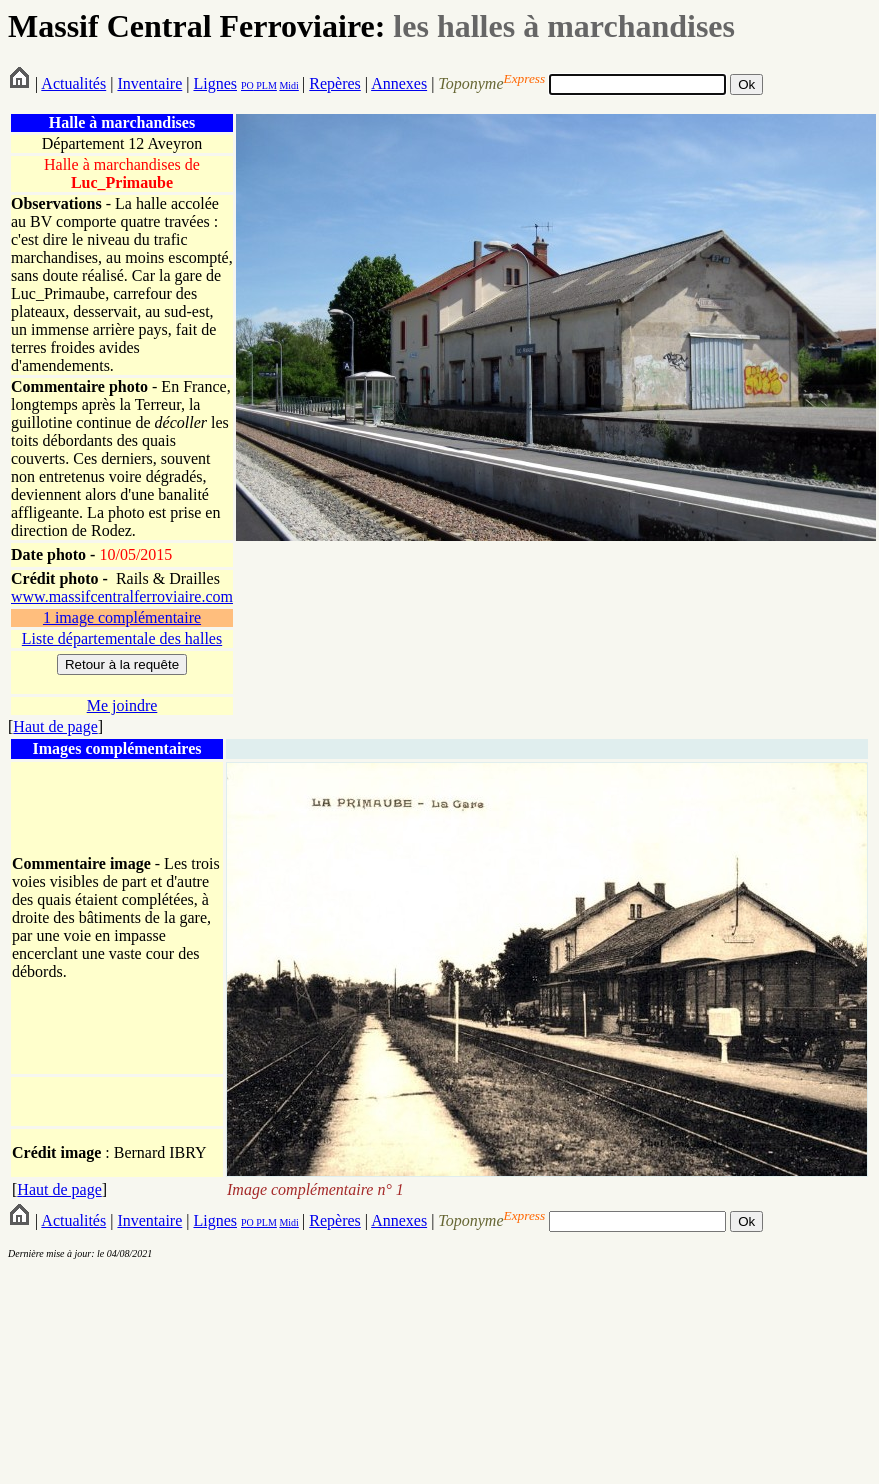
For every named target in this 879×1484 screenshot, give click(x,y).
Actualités (73, 83)
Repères (335, 83)
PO (247, 85)
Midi (288, 85)
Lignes (215, 83)
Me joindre (122, 705)
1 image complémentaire (122, 617)
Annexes (399, 83)
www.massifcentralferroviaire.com (122, 596)
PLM (265, 85)
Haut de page (55, 726)
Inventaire (149, 83)
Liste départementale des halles (122, 638)
